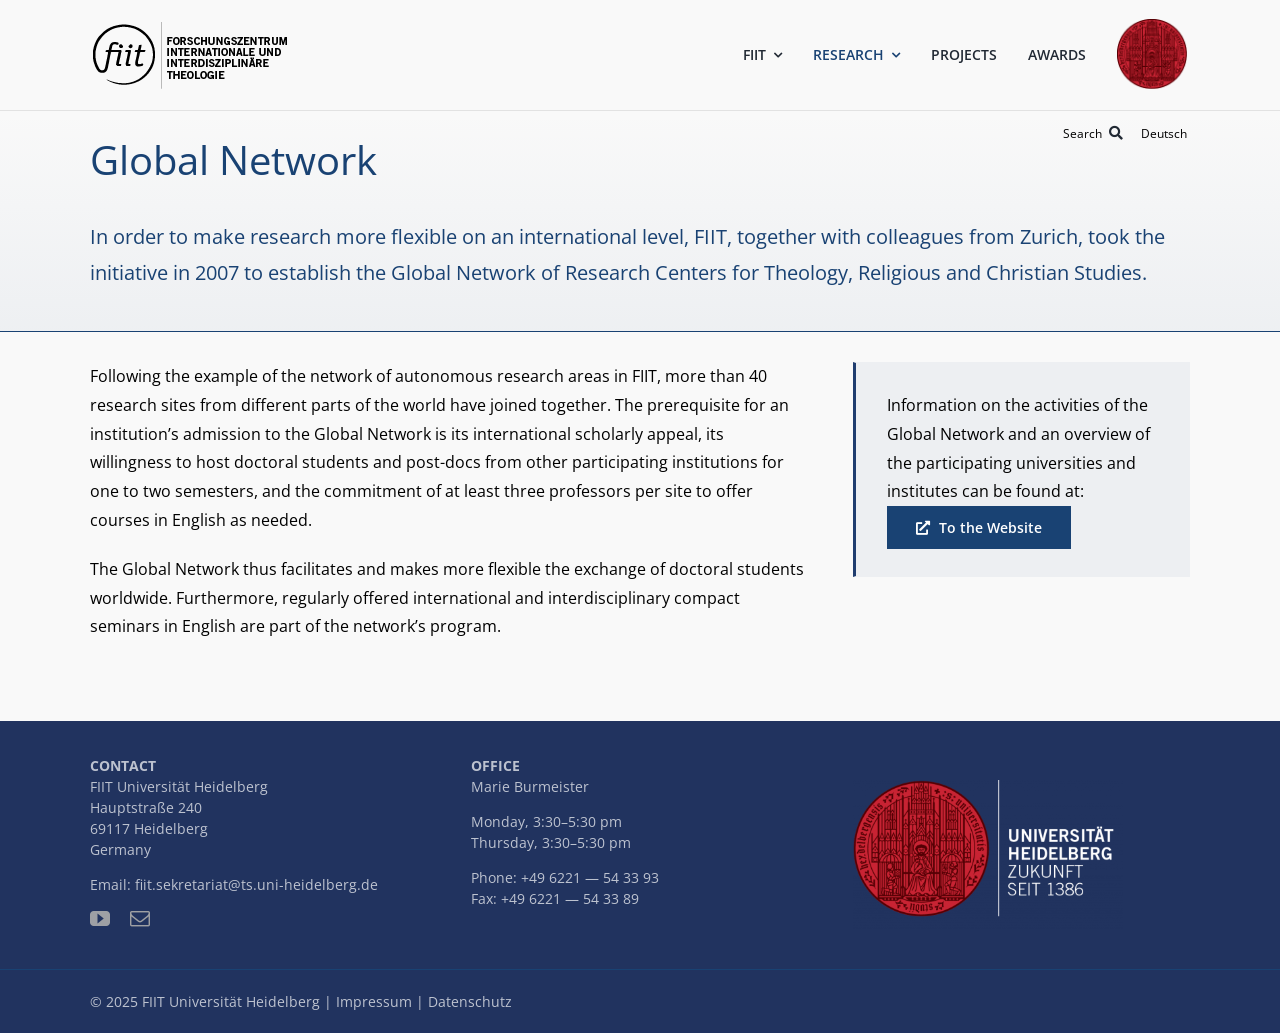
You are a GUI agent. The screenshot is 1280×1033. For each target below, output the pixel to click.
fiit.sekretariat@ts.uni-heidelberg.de (256, 884)
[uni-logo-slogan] (988, 788)
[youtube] (100, 919)
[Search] (1096, 133)
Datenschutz (470, 1001)
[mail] (140, 919)
